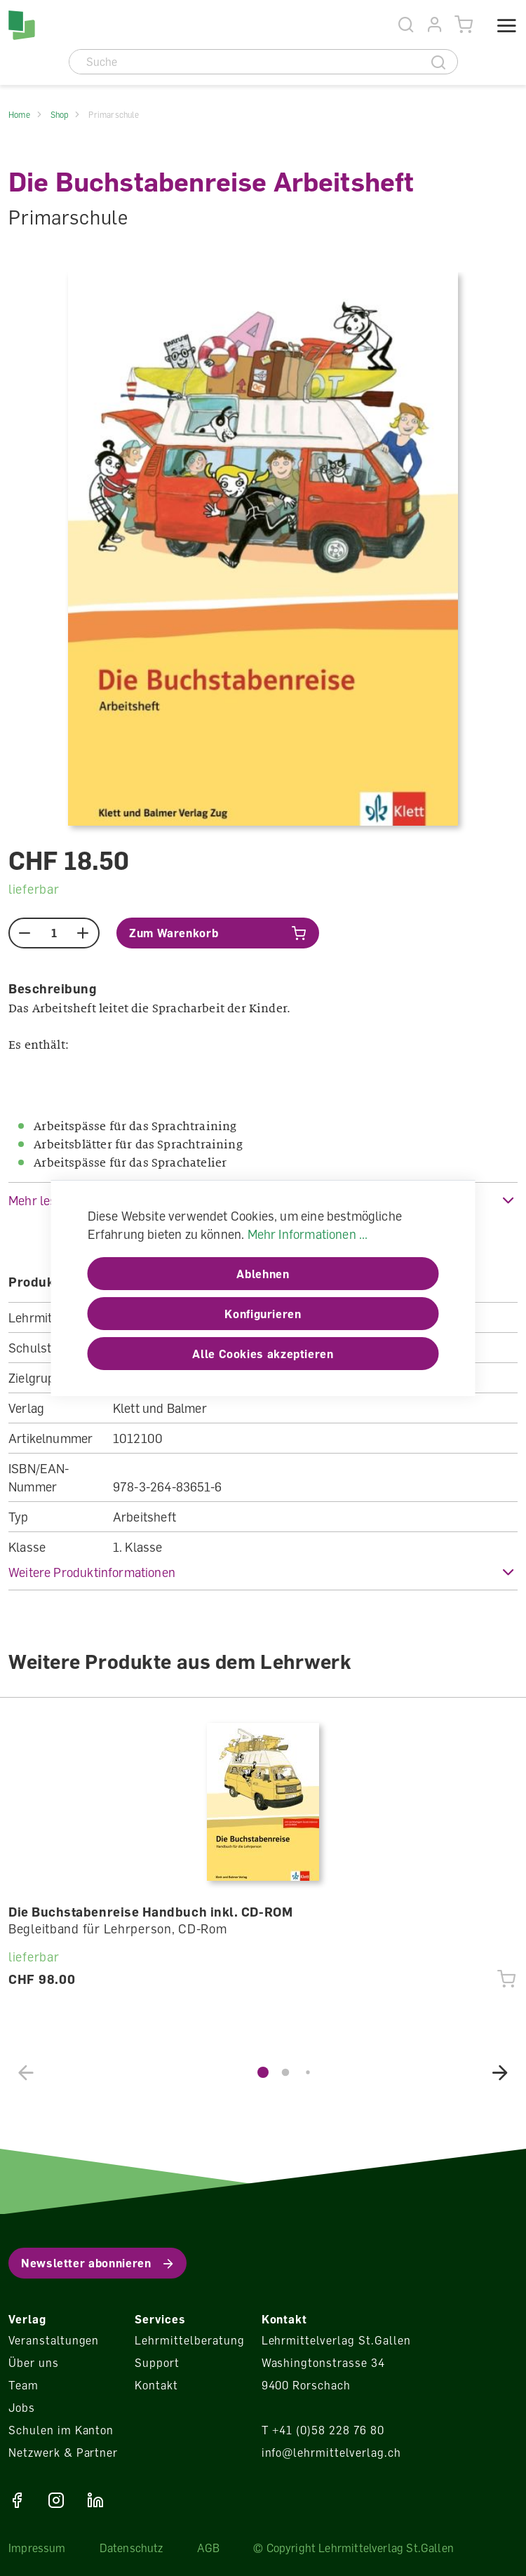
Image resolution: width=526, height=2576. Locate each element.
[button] (263, 1572)
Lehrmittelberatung (189, 2340)
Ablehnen (262, 1274)
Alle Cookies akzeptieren (262, 1354)
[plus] (83, 933)
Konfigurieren (262, 1314)
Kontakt (156, 2385)
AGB (208, 2548)
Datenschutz (131, 2548)
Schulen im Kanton (61, 2430)
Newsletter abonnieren (86, 2263)
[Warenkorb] (464, 25)
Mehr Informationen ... (308, 1234)
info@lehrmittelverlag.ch (331, 2453)
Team (23, 2385)
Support (157, 2363)
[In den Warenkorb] (217, 933)
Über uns (33, 2363)
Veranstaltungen (53, 2340)
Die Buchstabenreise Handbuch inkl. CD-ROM (150, 1911)
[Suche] (245, 62)
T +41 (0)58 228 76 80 (323, 2430)
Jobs (21, 2408)
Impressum (37, 2548)
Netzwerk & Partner (63, 2453)
